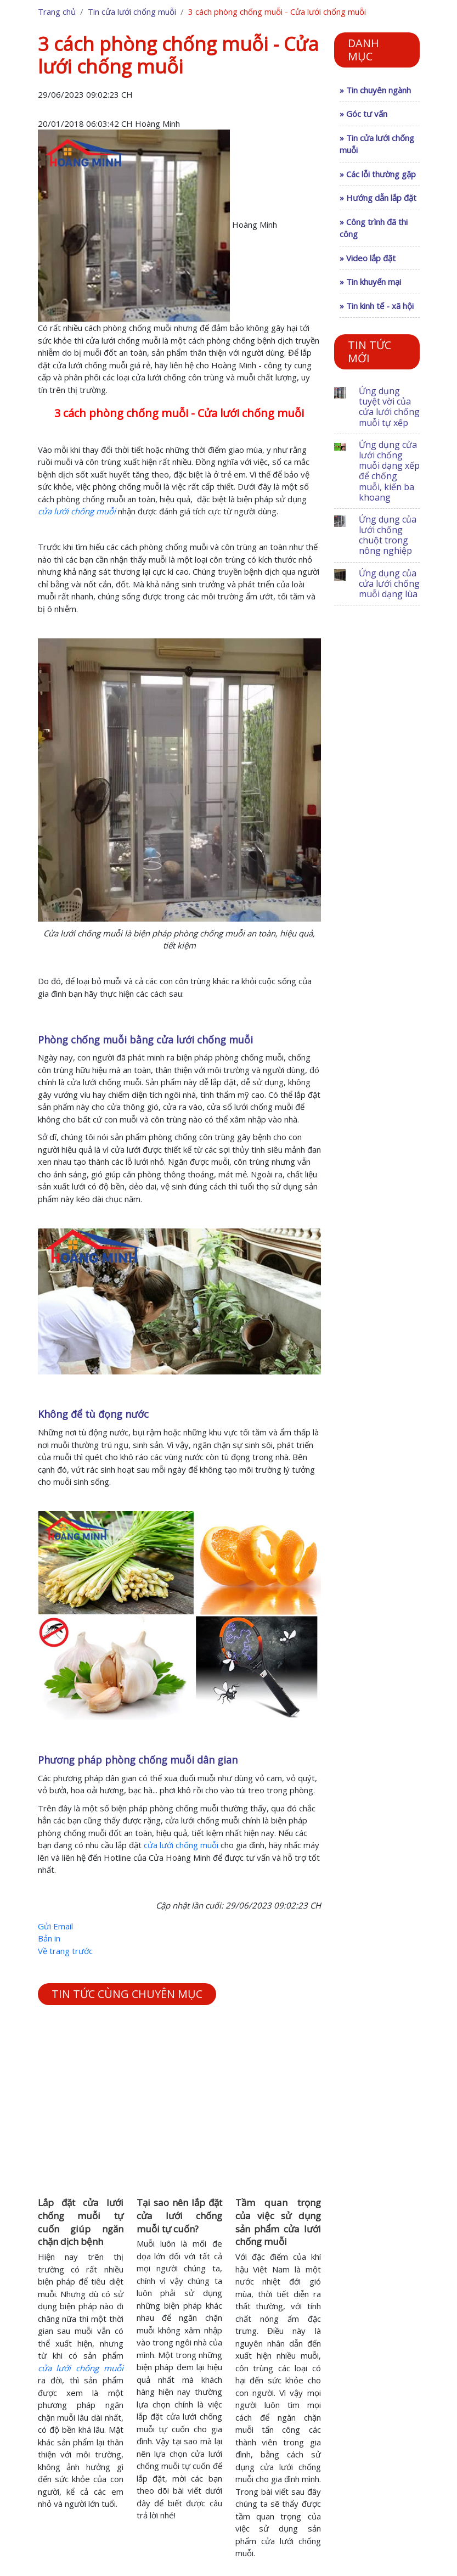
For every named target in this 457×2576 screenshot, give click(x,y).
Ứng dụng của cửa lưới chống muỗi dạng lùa (389, 583)
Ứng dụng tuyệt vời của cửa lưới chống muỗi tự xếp (389, 407)
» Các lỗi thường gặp (378, 174)
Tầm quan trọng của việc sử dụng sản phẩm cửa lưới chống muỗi (278, 2222)
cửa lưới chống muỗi (181, 1844)
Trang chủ (57, 11)
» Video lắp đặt (368, 257)
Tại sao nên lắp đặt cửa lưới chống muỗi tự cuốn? (179, 2215)
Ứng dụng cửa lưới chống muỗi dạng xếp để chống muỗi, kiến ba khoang (389, 471)
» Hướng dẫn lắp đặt (378, 197)
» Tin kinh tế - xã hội (377, 305)
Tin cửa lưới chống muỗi (132, 11)
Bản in (49, 1938)
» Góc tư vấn (363, 113)
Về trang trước (65, 1950)
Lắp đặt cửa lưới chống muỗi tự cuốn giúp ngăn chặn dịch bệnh (80, 2222)
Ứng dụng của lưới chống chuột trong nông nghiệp (387, 535)
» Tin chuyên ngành (375, 90)
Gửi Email (55, 1926)
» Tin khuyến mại (370, 281)
